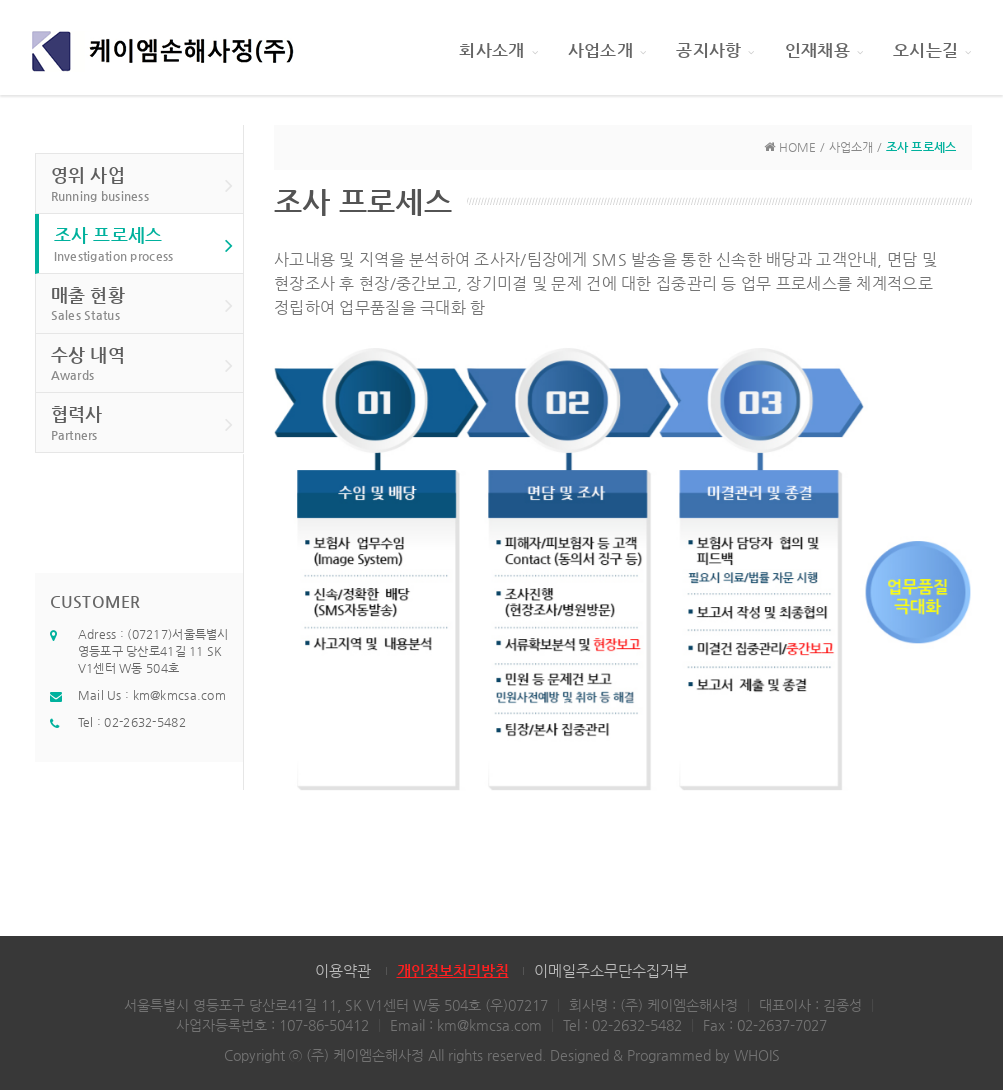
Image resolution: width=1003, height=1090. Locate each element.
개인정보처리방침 (453, 970)
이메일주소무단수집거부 (611, 970)
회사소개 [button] (498, 50)
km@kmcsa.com (179, 695)
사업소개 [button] (607, 50)
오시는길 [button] (932, 50)
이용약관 (343, 970)
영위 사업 (142, 184)
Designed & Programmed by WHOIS (665, 1055)
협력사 (142, 423)
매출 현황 (142, 304)
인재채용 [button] (824, 50)
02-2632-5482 (144, 722)
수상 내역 (142, 364)
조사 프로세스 (144, 244)
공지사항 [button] (715, 50)
